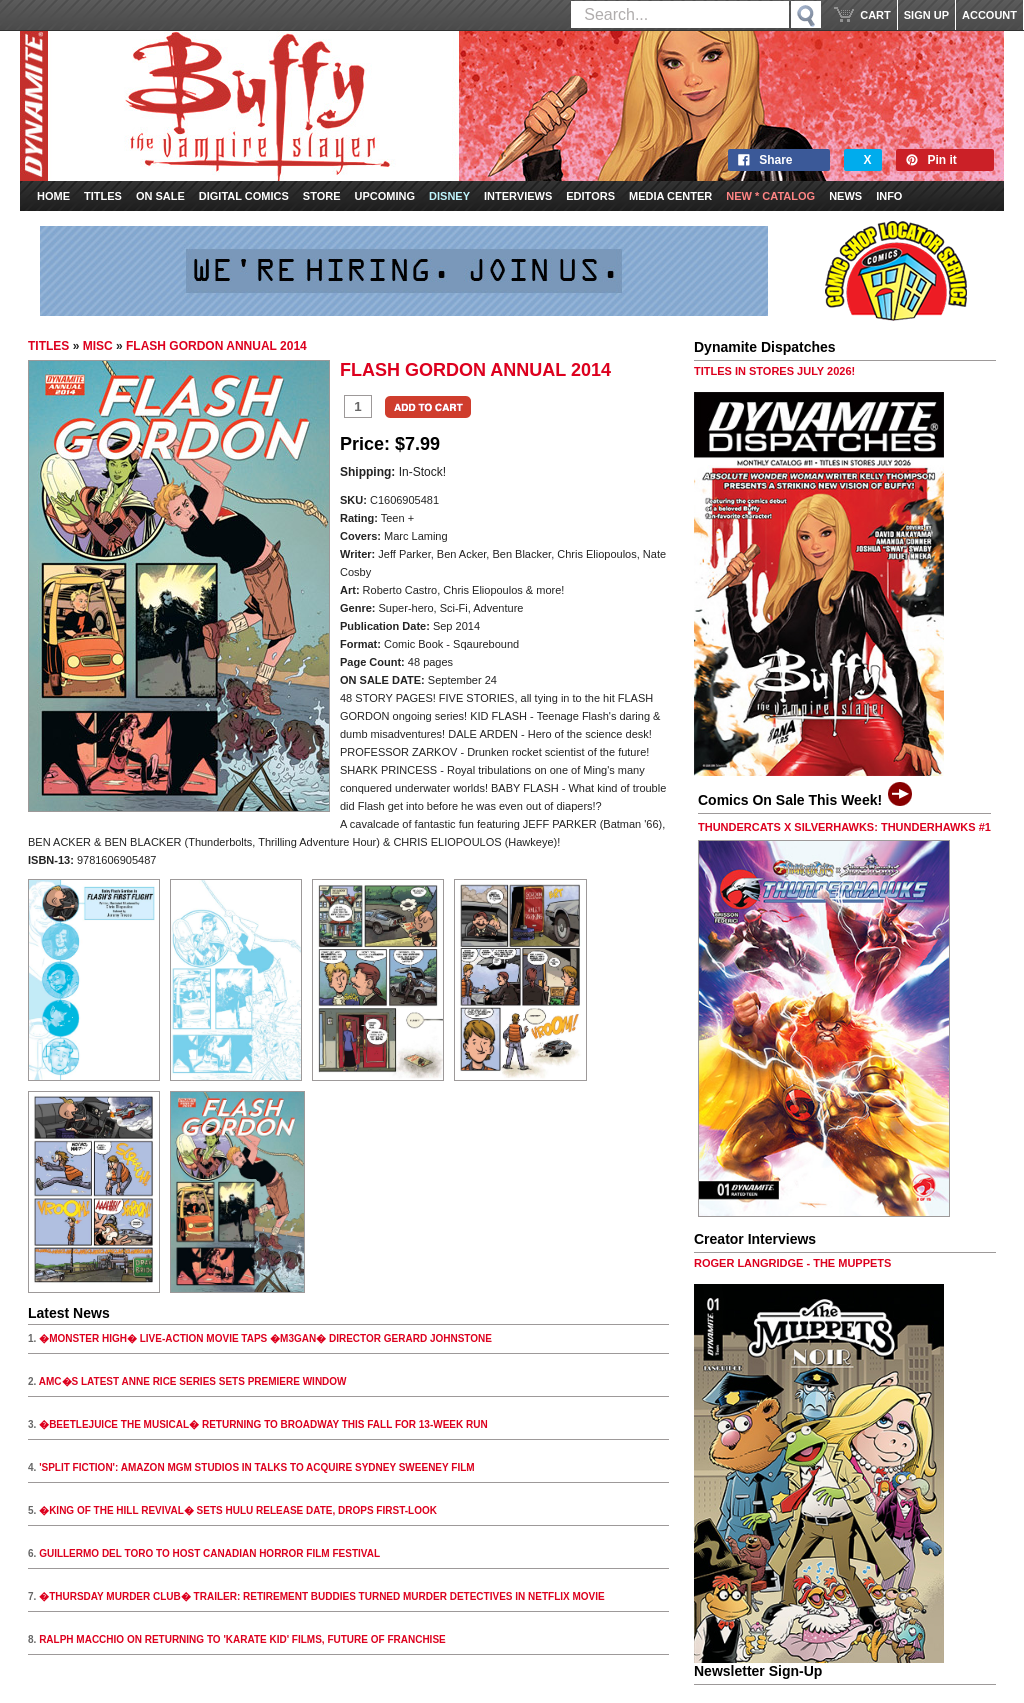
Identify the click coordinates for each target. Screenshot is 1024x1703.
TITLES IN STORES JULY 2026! (774, 371)
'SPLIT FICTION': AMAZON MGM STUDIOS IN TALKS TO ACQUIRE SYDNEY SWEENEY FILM (257, 1467)
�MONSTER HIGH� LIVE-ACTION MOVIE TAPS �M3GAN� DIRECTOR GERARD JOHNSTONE (265, 1338)
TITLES (48, 346)
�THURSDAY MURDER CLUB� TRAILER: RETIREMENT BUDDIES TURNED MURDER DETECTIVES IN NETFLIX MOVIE (322, 1596)
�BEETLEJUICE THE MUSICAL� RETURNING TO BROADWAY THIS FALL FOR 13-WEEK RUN (263, 1424)
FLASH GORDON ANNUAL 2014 (216, 346)
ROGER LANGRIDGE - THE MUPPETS (792, 1263)
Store (322, 196)
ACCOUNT (989, 15)
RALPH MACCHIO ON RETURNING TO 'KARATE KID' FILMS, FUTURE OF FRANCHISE (242, 1639)
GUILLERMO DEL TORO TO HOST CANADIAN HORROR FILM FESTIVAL (209, 1553)
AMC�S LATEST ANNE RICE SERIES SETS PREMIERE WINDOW (193, 1381)
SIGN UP (926, 15)
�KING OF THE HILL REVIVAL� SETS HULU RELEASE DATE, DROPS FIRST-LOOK (238, 1510)
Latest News (69, 1313)
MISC (98, 346)
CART (875, 15)
